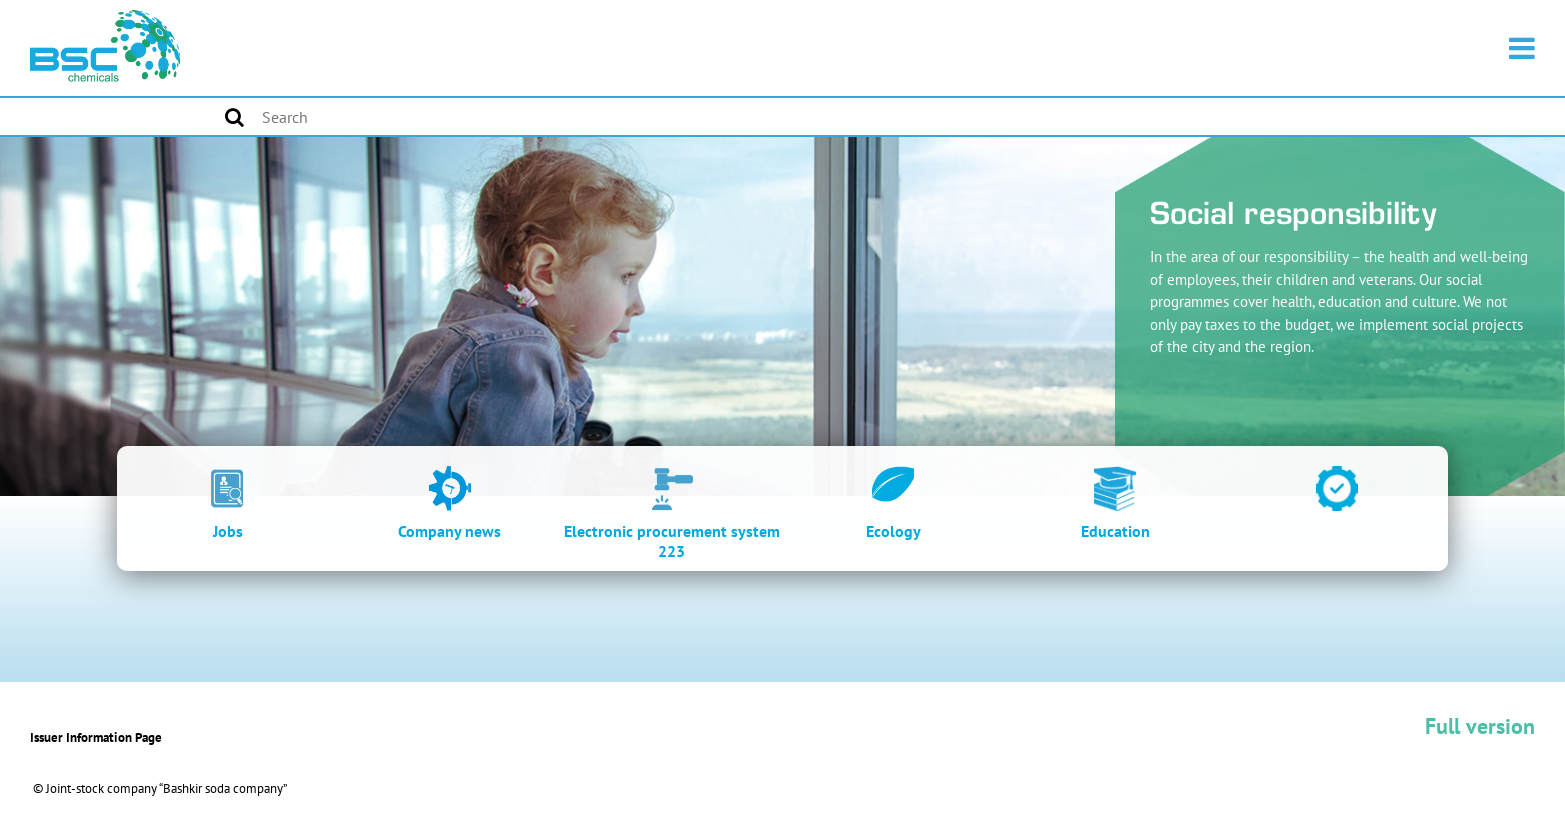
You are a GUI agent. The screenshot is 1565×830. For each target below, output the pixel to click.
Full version (1480, 726)
